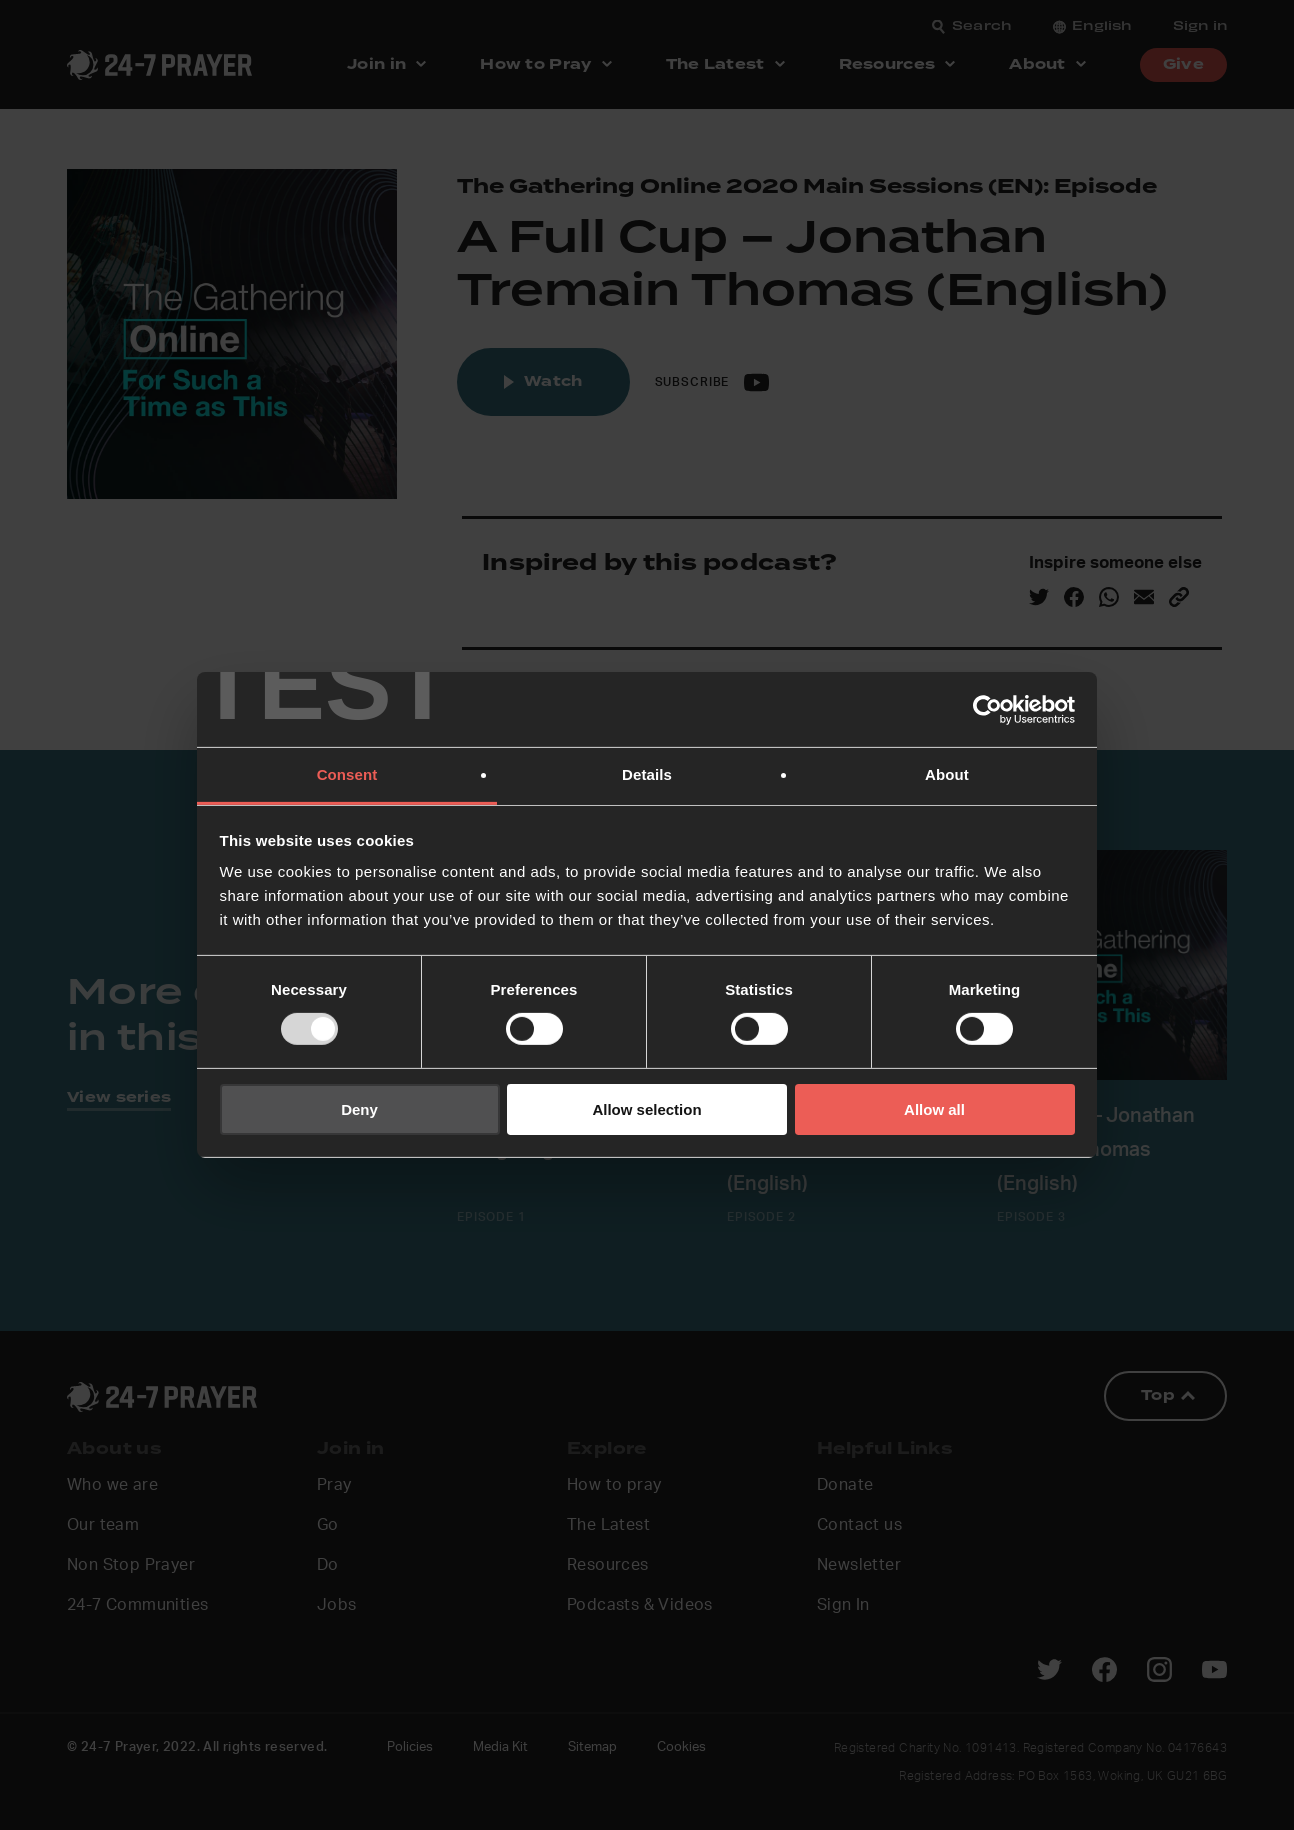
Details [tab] (647, 774)
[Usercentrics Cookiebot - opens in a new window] (987, 709)
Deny (359, 1109)
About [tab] (947, 774)
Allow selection (646, 1109)
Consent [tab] (347, 774)
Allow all (934, 1109)
